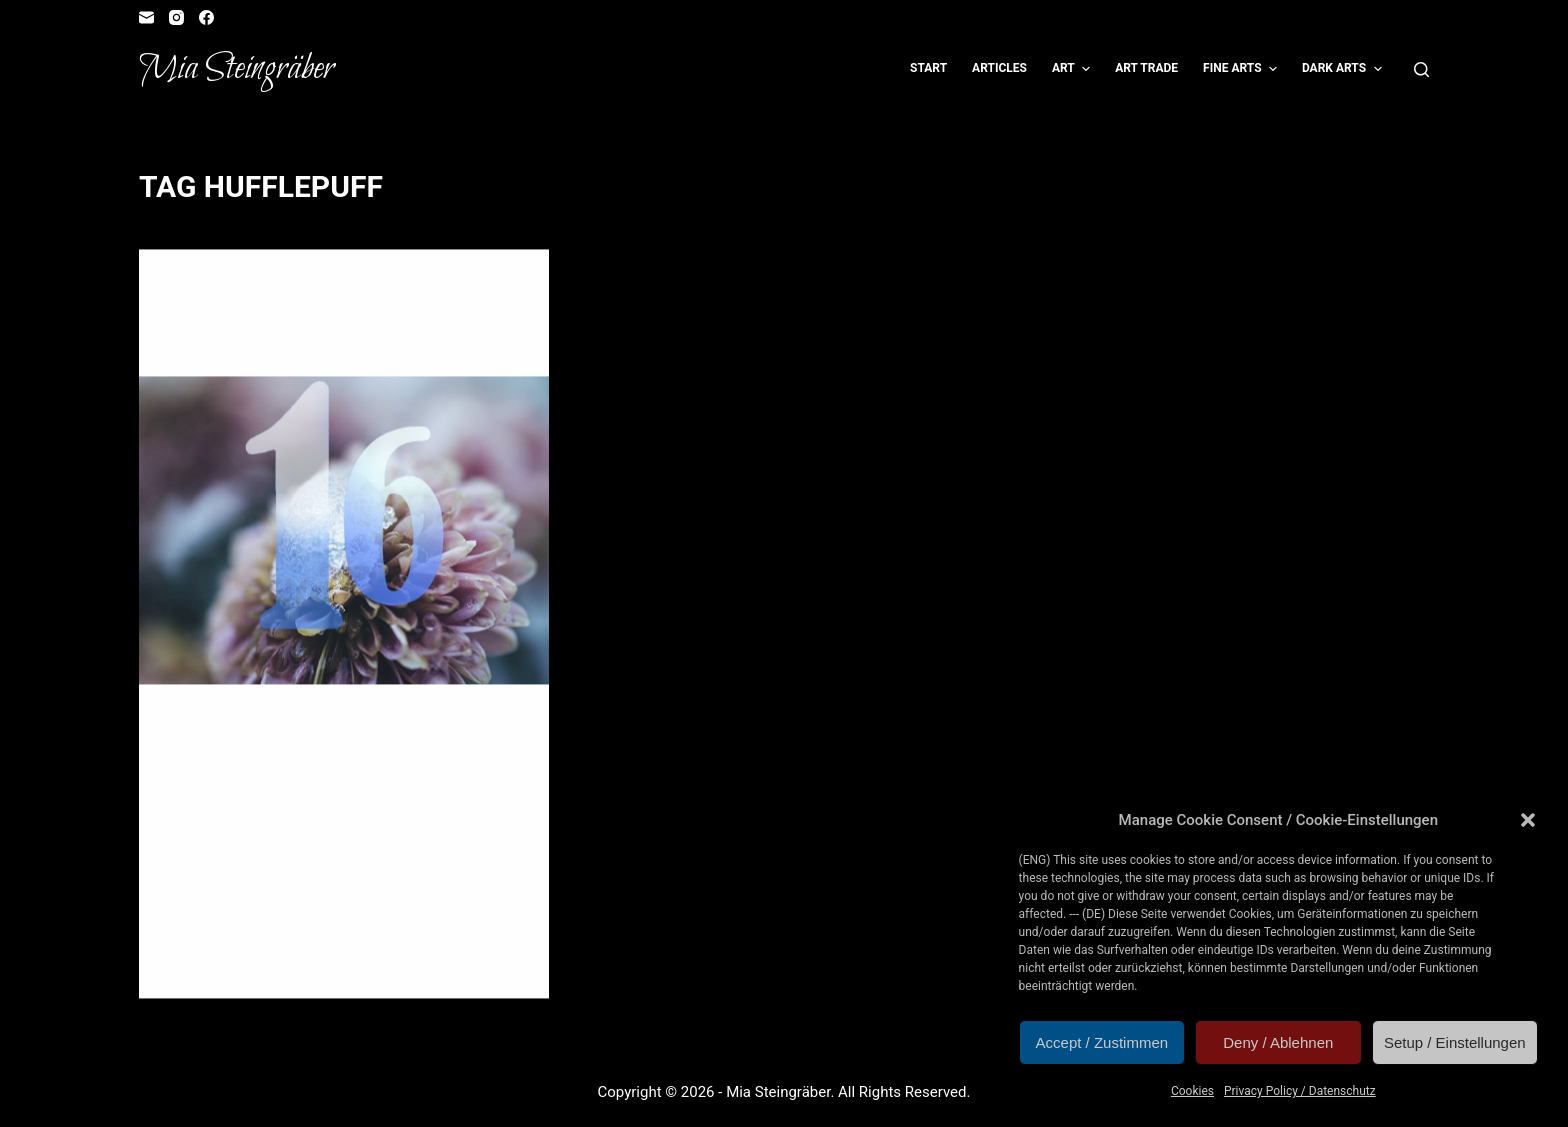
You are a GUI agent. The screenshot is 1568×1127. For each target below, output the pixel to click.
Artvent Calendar (227, 289)
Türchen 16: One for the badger (336, 344)
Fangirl (422, 289)
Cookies (1192, 1091)
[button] (1528, 820)
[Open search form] (1421, 69)
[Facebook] (206, 17)
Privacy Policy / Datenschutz (1300, 1091)
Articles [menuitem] (999, 68)
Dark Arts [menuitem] (1344, 69)
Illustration (209, 307)
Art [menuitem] (1073, 69)
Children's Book (341, 289)
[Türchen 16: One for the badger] (344, 531)
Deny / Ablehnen (1278, 1042)
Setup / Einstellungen (1455, 1042)
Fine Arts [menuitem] (1242, 69)
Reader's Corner (308, 307)
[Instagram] (176, 17)
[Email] (146, 17)
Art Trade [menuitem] (1146, 68)
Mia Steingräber (236, 69)
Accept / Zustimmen (1102, 1042)
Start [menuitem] (928, 68)
